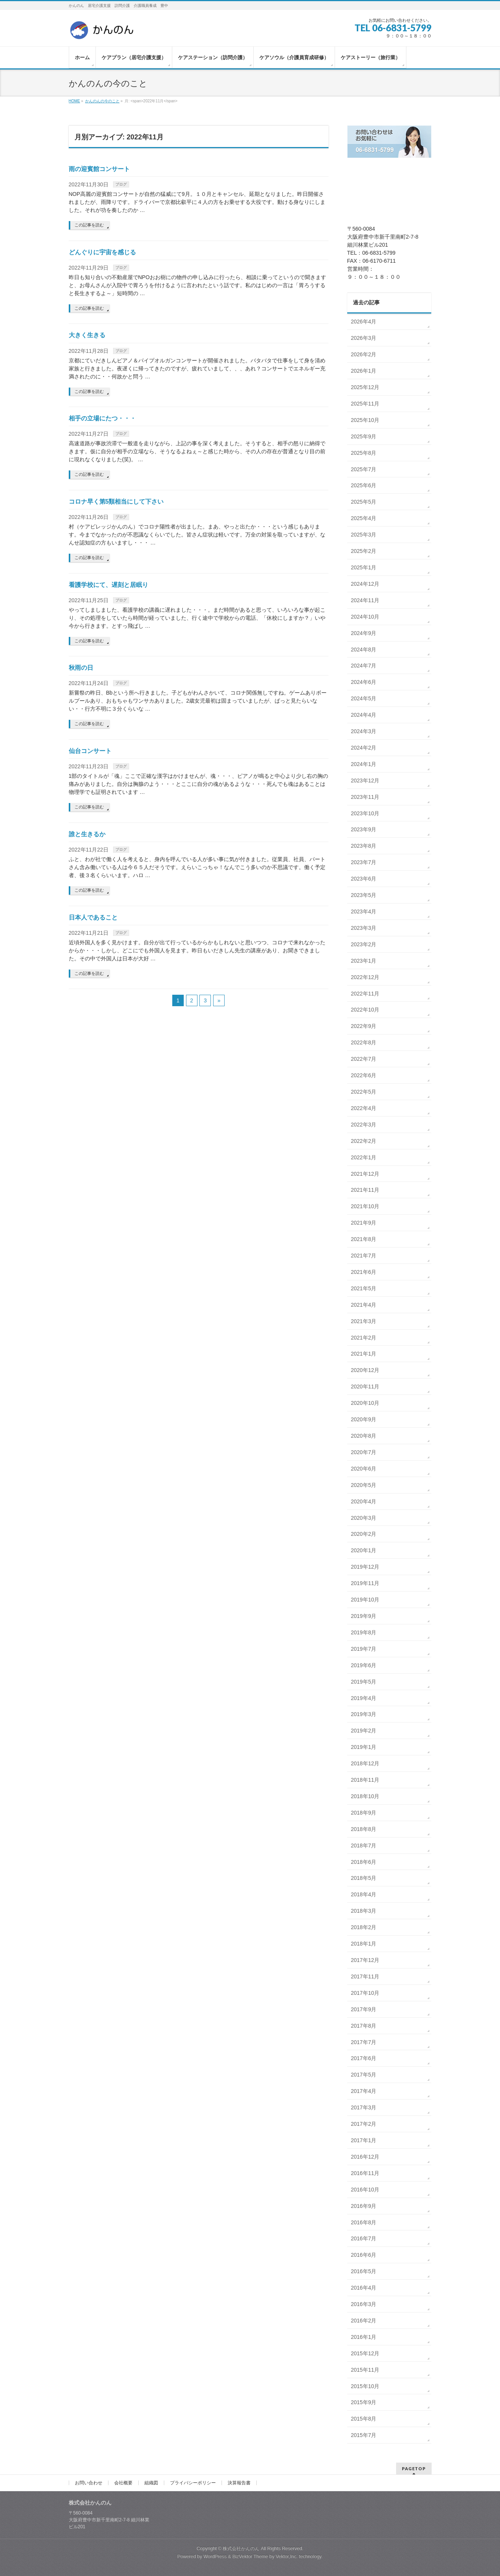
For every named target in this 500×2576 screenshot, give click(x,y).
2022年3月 (364, 1125)
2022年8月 (364, 1042)
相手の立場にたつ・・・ (102, 418)
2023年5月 (364, 895)
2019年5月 (364, 1682)
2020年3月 (364, 1518)
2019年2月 (364, 1731)
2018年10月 (365, 1796)
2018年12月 (365, 1763)
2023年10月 (365, 813)
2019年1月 (364, 1747)
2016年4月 (364, 2288)
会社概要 (123, 2483)
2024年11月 (365, 600)
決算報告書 (239, 2483)
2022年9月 (364, 1026)
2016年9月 (364, 2206)
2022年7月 (364, 1059)
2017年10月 (365, 1993)
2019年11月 (365, 1583)
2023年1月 (364, 961)
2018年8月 (364, 1829)
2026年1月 (364, 371)
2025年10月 (365, 420)
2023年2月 (364, 944)
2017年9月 (364, 2009)
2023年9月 (364, 829)
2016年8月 (364, 2222)
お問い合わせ (88, 2483)
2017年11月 (365, 1976)
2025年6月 (364, 485)
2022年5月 (364, 1092)
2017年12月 (365, 1960)
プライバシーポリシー (193, 2483)
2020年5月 (364, 1485)
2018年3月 (364, 1911)
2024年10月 (365, 617)
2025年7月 (364, 469)
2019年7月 (364, 1649)
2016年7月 (364, 2238)
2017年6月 (364, 2058)
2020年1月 (364, 1550)
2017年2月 (364, 2124)
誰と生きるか (87, 834)
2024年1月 (364, 764)
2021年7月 (364, 1255)
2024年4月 (364, 715)
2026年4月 (364, 321)
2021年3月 (364, 1321)
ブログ (121, 184)
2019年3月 (364, 1714)
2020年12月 (365, 1370)
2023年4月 (364, 911)
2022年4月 (364, 1108)
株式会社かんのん (241, 2548)
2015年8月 (364, 2419)
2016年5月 (364, 2271)
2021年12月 (365, 1174)
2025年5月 (364, 502)
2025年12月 (365, 387)
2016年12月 (365, 2157)
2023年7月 (364, 862)
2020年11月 (365, 1386)
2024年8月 (364, 649)
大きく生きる (87, 335)
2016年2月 (364, 2320)
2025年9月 (364, 436)
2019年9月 (364, 1616)
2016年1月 (364, 2337)
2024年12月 (365, 584)
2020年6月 (364, 1469)
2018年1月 (364, 1944)
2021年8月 (364, 1239)
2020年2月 (364, 1534)
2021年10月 (365, 1206)
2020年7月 (364, 1452)
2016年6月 (364, 2255)
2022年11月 (365, 994)
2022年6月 (364, 1075)
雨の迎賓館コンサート (99, 169)
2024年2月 (364, 748)
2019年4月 (364, 1698)
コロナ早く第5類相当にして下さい (116, 501)
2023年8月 (364, 846)
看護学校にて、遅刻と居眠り (108, 585)
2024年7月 (364, 666)
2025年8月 (364, 453)
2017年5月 (364, 2075)
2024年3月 (364, 731)
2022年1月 (364, 1157)
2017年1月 (364, 2140)
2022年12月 (365, 977)
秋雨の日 (81, 667)
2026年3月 (364, 338)
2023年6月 (364, 879)
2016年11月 (365, 2173)
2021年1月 (364, 1354)
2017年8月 (364, 2026)
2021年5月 (364, 1288)
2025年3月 (364, 535)
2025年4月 (364, 518)
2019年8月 (364, 1632)
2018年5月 (364, 1878)
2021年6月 (364, 1272)
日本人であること (93, 917)
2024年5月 (364, 698)
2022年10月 (365, 1010)
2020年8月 (364, 1436)
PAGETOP (414, 2468)
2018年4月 (364, 1894)
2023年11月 (365, 797)
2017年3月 (364, 2107)
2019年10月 (365, 1600)
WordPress (215, 2556)
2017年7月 (364, 2042)
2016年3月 (364, 2304)
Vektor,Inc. (287, 2556)
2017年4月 (364, 2091)
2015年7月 (364, 2435)
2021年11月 (365, 1190)
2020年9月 (364, 1419)
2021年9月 (364, 1223)
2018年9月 (364, 1813)
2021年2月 (364, 1338)
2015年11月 (365, 2370)
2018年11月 (365, 1780)
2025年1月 (364, 567)
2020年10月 (365, 1403)
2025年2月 (364, 551)
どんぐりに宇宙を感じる (102, 252)
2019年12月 (365, 1567)
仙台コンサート (90, 751)
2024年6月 (364, 682)
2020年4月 (364, 1501)
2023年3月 (364, 928)
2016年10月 (365, 2190)
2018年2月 (364, 1927)
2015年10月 (365, 2386)
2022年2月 (364, 1141)
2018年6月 (364, 1862)
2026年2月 (364, 354)
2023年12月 (365, 780)
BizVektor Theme (250, 2556)
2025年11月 (365, 404)
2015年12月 (365, 2353)
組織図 (151, 2483)
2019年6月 (364, 1665)
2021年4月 (364, 1305)
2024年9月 (364, 633)
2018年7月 (364, 1845)
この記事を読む (89, 225)
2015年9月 (364, 2402)
